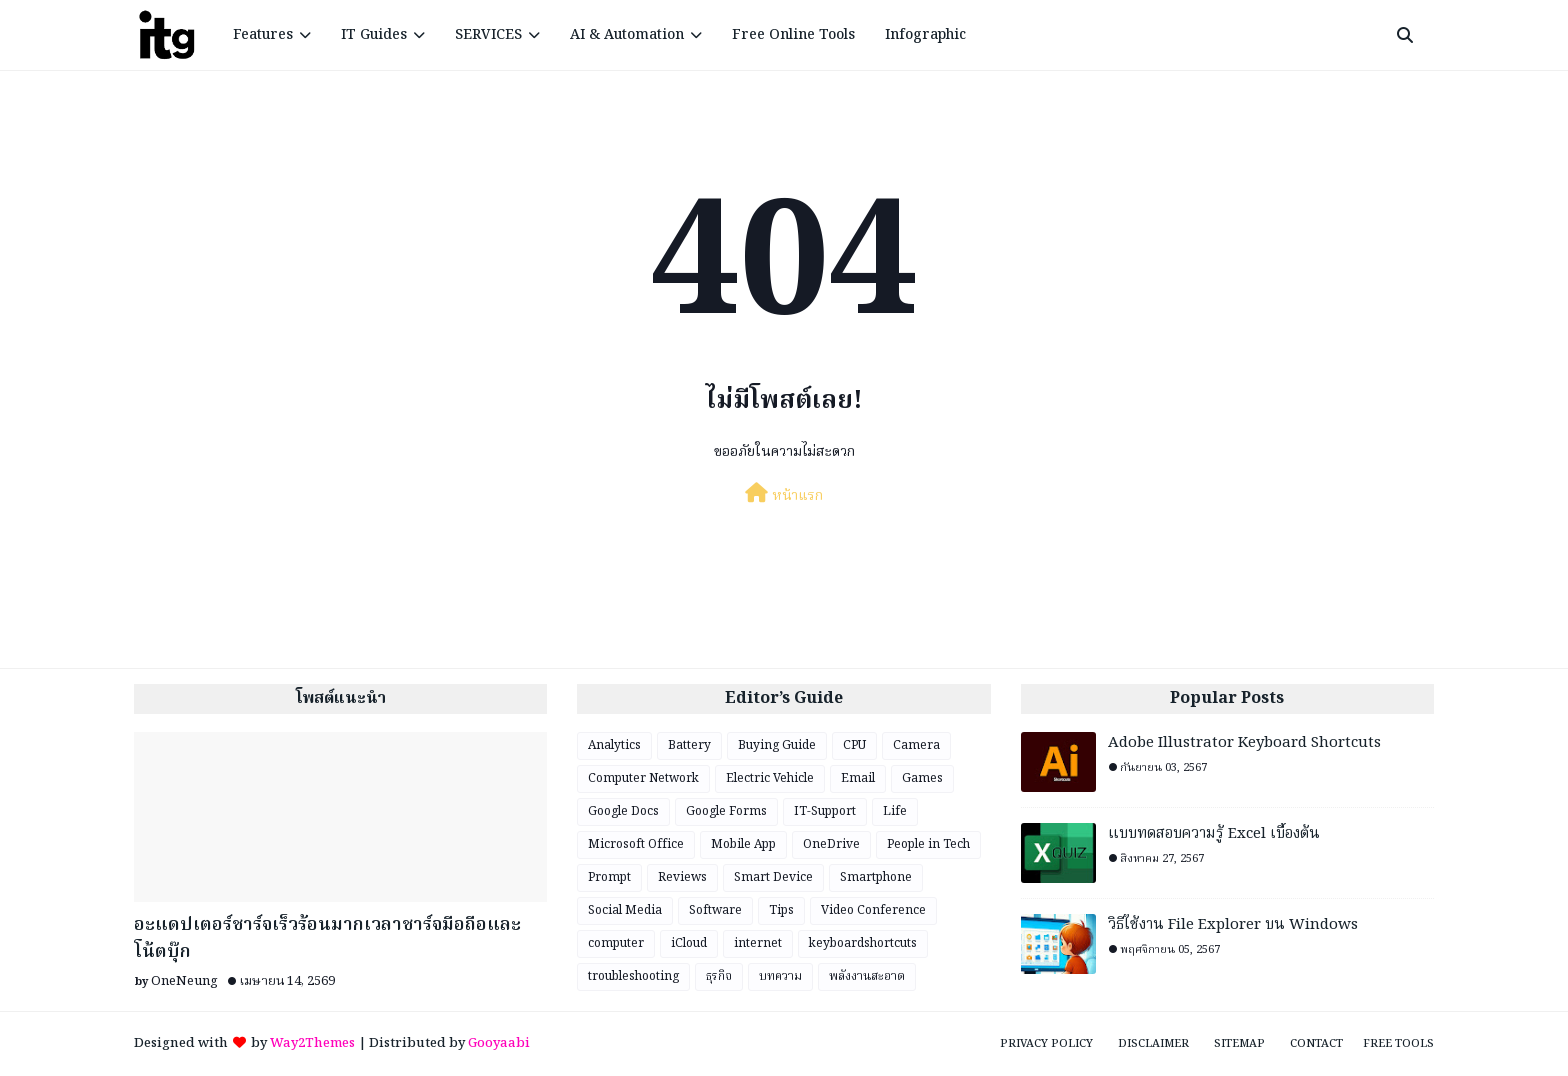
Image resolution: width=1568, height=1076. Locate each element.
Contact (1316, 1044)
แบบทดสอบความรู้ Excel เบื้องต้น (1214, 834)
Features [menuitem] (263, 35)
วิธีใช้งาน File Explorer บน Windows (1233, 925)
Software (715, 910)
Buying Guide (777, 745)
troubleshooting (633, 976)
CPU (854, 745)
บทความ (780, 976)
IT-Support (825, 811)
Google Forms (726, 811)
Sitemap (1239, 1044)
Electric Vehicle (770, 778)
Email (858, 778)
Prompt (609, 877)
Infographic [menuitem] (925, 35)
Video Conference (873, 910)
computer (616, 943)
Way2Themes (312, 1043)
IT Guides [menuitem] (374, 35)
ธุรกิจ (719, 976)
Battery (689, 745)
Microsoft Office (636, 844)
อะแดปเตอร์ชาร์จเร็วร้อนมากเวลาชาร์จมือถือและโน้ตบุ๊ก (327, 939)
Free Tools (1398, 1044)
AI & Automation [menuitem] (627, 35)
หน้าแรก (784, 495)
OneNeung (184, 981)
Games (922, 778)
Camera (916, 745)
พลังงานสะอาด (867, 976)
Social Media (625, 910)
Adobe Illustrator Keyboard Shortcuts (1244, 743)
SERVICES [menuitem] (488, 35)
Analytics (614, 745)
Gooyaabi (499, 1043)
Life (895, 811)
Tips (781, 910)
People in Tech (928, 844)
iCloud (689, 943)
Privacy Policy (1046, 1044)
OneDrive (831, 844)
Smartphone (876, 877)
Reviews (682, 877)
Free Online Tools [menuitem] (793, 35)
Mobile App (743, 844)
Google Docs (623, 811)
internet (758, 943)
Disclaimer (1153, 1044)
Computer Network (643, 778)
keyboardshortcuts (863, 943)
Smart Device (773, 877)
